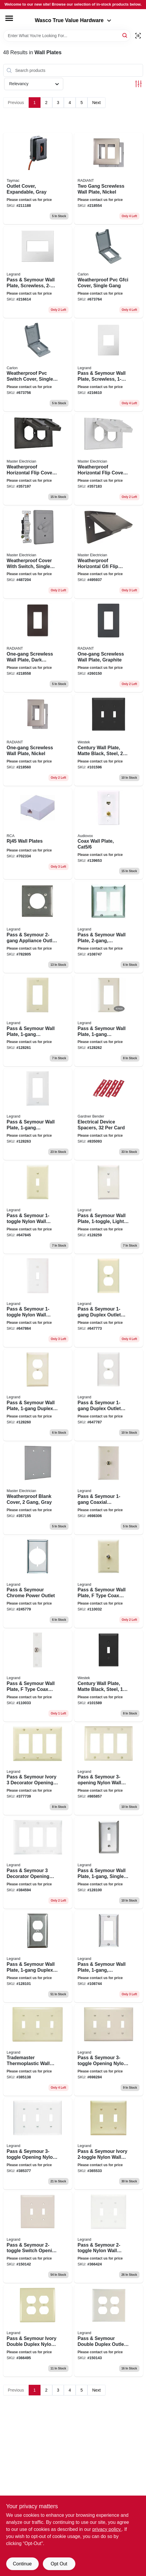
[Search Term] (67, 36)
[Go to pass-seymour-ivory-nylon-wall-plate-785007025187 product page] (108, 2143)
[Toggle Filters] (138, 83)
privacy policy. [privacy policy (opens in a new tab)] (106, 2529)
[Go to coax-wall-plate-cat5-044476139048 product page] (108, 833)
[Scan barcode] (138, 36)
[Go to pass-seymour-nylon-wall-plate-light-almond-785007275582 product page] (108, 1769)
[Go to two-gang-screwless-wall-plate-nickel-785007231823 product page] (108, 178)
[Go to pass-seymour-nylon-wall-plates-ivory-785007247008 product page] (37, 1208)
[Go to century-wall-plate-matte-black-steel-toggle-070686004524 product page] (108, 1676)
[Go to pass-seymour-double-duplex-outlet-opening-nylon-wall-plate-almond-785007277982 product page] (108, 2331)
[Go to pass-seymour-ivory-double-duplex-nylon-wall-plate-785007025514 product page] (37, 2331)
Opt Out (59, 2563)
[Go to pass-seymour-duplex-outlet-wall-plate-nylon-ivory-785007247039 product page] (108, 1301)
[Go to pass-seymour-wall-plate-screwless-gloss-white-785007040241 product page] (37, 272)
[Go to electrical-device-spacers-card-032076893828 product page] (108, 1114)
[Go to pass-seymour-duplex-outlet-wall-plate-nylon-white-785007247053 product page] (108, 1395)
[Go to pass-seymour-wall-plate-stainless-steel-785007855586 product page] (108, 1956)
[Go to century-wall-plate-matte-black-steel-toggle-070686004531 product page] (108, 740)
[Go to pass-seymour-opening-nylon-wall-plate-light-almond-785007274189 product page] (108, 2050)
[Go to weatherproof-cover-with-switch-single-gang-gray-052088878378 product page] (37, 553)
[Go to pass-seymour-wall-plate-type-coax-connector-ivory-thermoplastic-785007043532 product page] (108, 1582)
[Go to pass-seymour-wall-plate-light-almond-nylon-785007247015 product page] (108, 1208)
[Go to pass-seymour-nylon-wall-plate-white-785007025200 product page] (108, 2237)
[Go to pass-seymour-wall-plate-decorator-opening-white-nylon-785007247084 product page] (37, 1114)
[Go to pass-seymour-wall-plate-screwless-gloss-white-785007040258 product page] (108, 366)
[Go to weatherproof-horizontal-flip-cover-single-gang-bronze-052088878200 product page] (37, 459)
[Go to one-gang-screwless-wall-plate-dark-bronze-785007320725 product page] (37, 646)
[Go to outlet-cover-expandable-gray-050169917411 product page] (37, 178)
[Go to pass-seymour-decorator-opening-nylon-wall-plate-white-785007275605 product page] (37, 1863)
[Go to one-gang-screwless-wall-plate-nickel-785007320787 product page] (37, 740)
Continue (22, 2563)
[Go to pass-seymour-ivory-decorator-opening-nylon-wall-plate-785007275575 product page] (37, 1769)
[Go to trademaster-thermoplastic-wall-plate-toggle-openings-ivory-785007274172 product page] (37, 2050)
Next (96, 102)
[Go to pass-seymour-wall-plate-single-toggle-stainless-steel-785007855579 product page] (108, 1863)
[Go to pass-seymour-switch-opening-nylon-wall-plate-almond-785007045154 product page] (37, 2237)
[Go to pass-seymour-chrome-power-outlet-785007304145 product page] (37, 1582)
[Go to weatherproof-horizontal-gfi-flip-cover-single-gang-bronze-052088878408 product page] (108, 553)
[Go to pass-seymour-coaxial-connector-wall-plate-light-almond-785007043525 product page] (108, 1488)
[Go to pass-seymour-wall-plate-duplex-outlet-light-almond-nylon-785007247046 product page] (37, 1395)
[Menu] (9, 18)
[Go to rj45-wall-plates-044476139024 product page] (37, 833)
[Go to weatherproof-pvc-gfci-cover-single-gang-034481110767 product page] (108, 272)
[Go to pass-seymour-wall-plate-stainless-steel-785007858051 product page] (108, 927)
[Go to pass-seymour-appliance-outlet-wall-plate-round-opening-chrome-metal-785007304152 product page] (37, 927)
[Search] (125, 35)
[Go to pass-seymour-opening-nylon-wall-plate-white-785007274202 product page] (37, 2143)
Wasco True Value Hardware (73, 20)
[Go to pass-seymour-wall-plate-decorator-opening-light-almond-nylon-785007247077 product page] (108, 1021)
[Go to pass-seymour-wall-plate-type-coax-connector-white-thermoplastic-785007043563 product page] (37, 1676)
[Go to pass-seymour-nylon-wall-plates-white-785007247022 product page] (37, 1301)
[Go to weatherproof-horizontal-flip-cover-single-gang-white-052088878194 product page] (108, 459)
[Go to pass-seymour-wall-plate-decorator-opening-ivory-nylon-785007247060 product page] (37, 1021)
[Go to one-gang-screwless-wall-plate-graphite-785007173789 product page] (108, 646)
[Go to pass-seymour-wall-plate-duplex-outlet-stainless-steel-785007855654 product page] (37, 1956)
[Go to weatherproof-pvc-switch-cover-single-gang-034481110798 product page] (37, 366)
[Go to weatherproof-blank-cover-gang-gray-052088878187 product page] (37, 1488)
